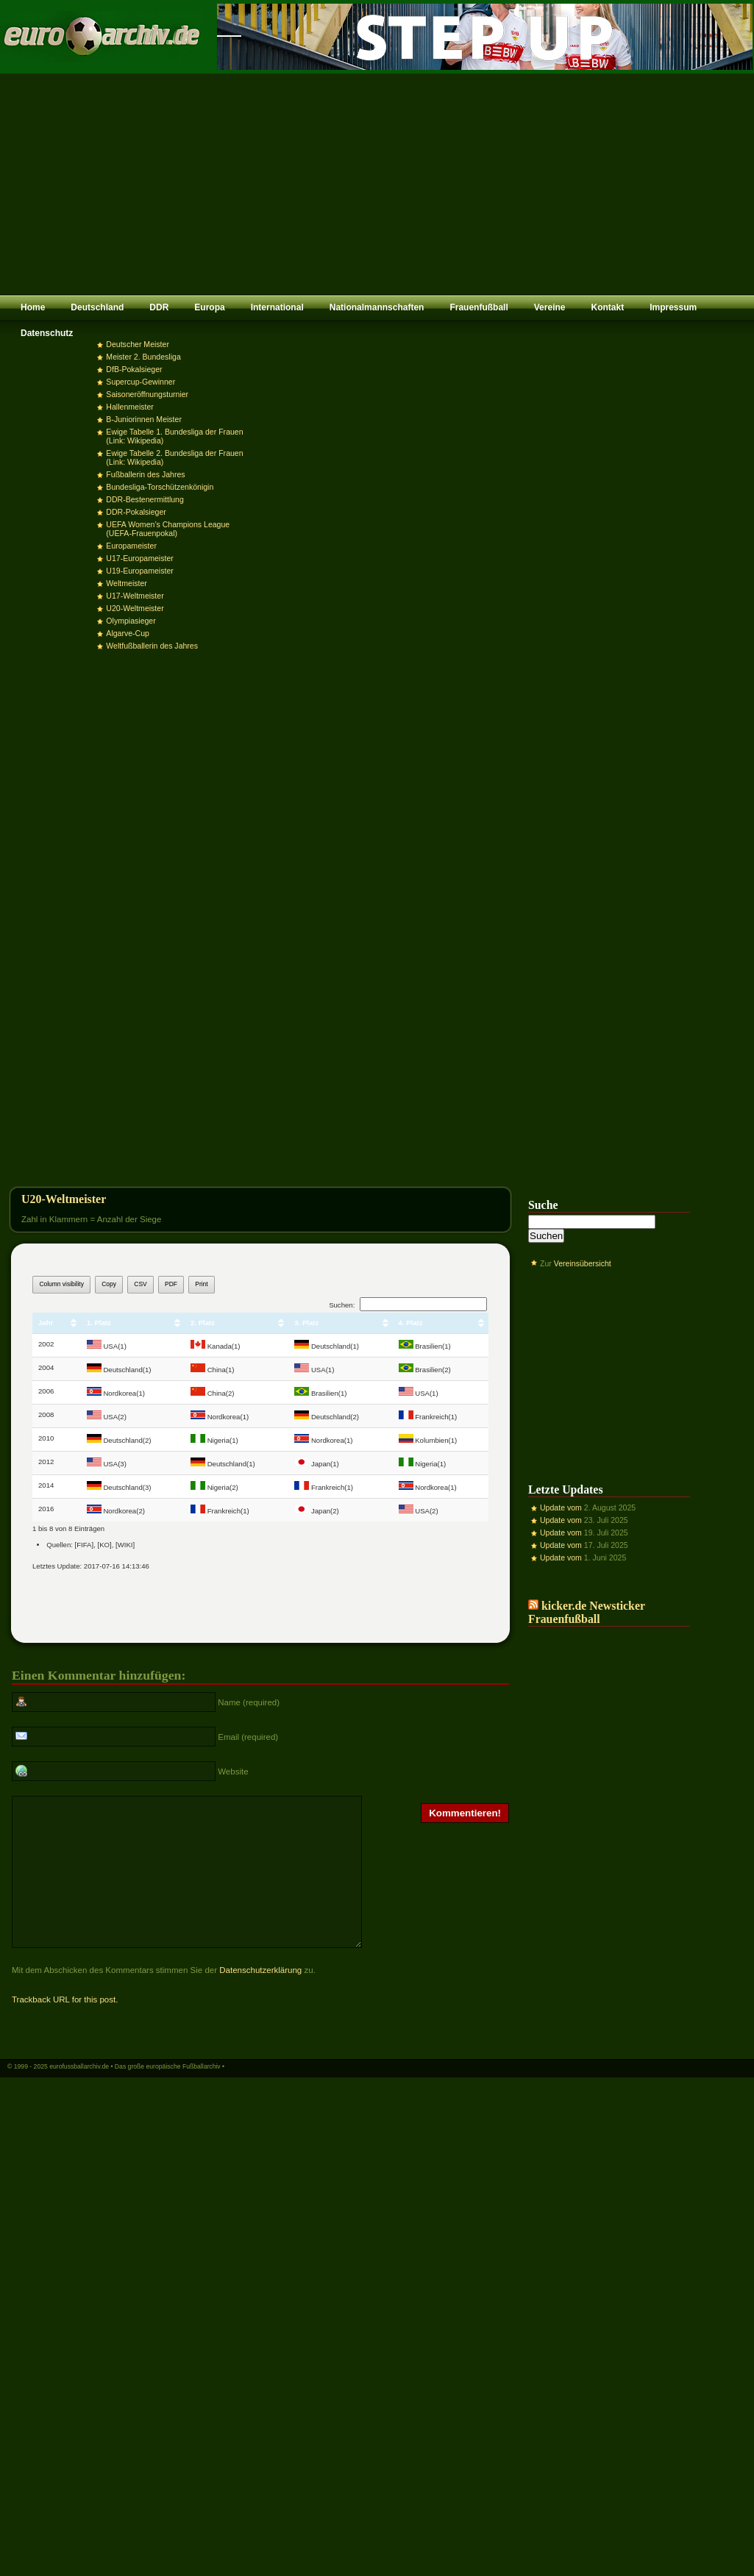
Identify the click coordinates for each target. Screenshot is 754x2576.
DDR (158, 307)
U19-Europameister (139, 570)
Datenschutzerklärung (260, 1998)
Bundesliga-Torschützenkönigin (159, 486)
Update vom (561, 1507)
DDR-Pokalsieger (136, 511)
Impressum (673, 307)
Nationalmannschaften (377, 307)
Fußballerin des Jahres (145, 474)
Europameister (131, 545)
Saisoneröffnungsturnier (147, 394)
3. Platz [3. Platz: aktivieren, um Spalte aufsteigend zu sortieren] (306, 1323)
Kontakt (607, 307)
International (277, 307)
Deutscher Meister (137, 344)
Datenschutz (47, 333)
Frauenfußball (478, 307)
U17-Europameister (139, 558)
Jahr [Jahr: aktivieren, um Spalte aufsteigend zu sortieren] (45, 1323)
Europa (209, 307)
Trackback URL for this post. (65, 2028)
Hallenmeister (129, 406)
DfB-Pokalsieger (134, 369)
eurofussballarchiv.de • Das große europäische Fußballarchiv (135, 2095)
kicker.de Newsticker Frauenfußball (586, 1612)
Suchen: (408, 1305)
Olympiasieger (130, 620)
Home (33, 307)
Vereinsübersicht (582, 1263)
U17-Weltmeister (134, 595)
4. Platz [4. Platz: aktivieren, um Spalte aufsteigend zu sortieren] (411, 1323)
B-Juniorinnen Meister (144, 419)
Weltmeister (126, 583)
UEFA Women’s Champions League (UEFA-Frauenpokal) (168, 529)
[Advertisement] (377, 184)
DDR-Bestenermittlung (145, 499)
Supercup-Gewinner (140, 381)
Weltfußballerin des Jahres (152, 645)
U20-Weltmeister (134, 608)
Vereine (550, 307)
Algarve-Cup (127, 633)
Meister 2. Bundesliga (143, 356)
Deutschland (97, 307)
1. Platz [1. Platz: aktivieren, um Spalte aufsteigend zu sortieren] (99, 1323)
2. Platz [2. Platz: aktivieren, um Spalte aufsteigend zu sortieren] (203, 1323)
